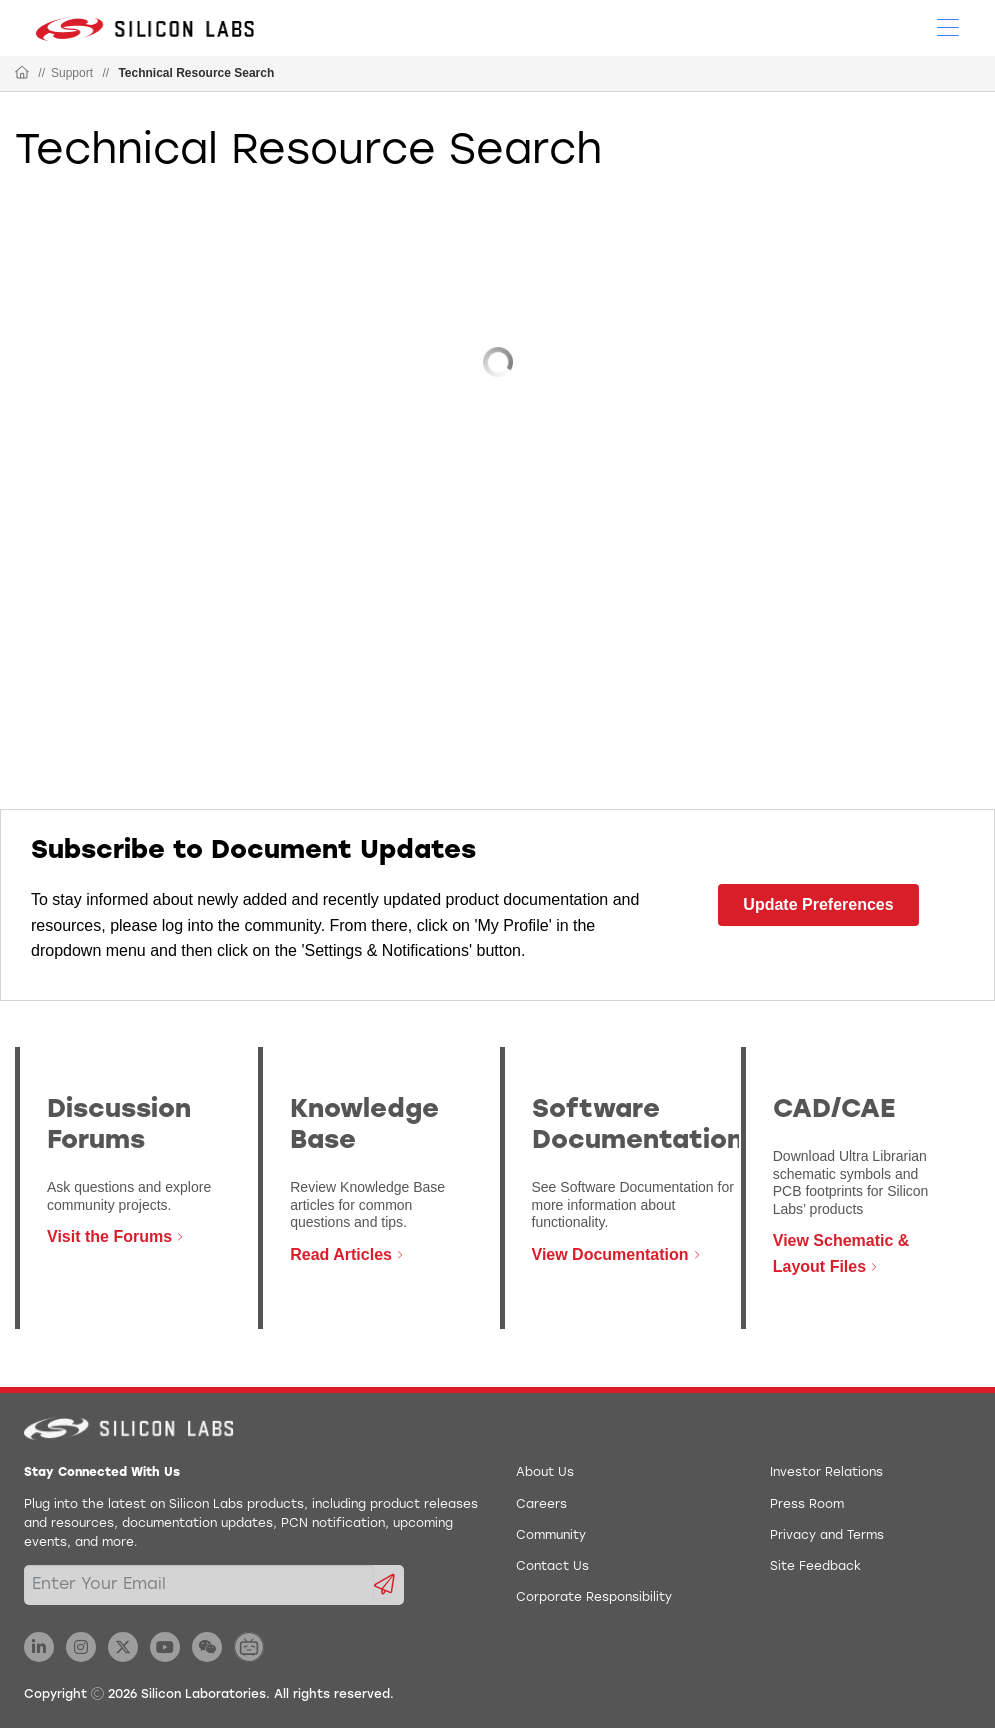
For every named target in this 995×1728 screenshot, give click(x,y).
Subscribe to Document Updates (253, 851)
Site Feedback (815, 1567)
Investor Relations (826, 1473)
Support (72, 73)
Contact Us (552, 1567)
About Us (545, 1473)
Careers (541, 1505)
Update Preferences (818, 904)
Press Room (807, 1505)
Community (551, 1536)
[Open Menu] (948, 26)
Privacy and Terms (827, 1536)
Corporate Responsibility (594, 1598)
